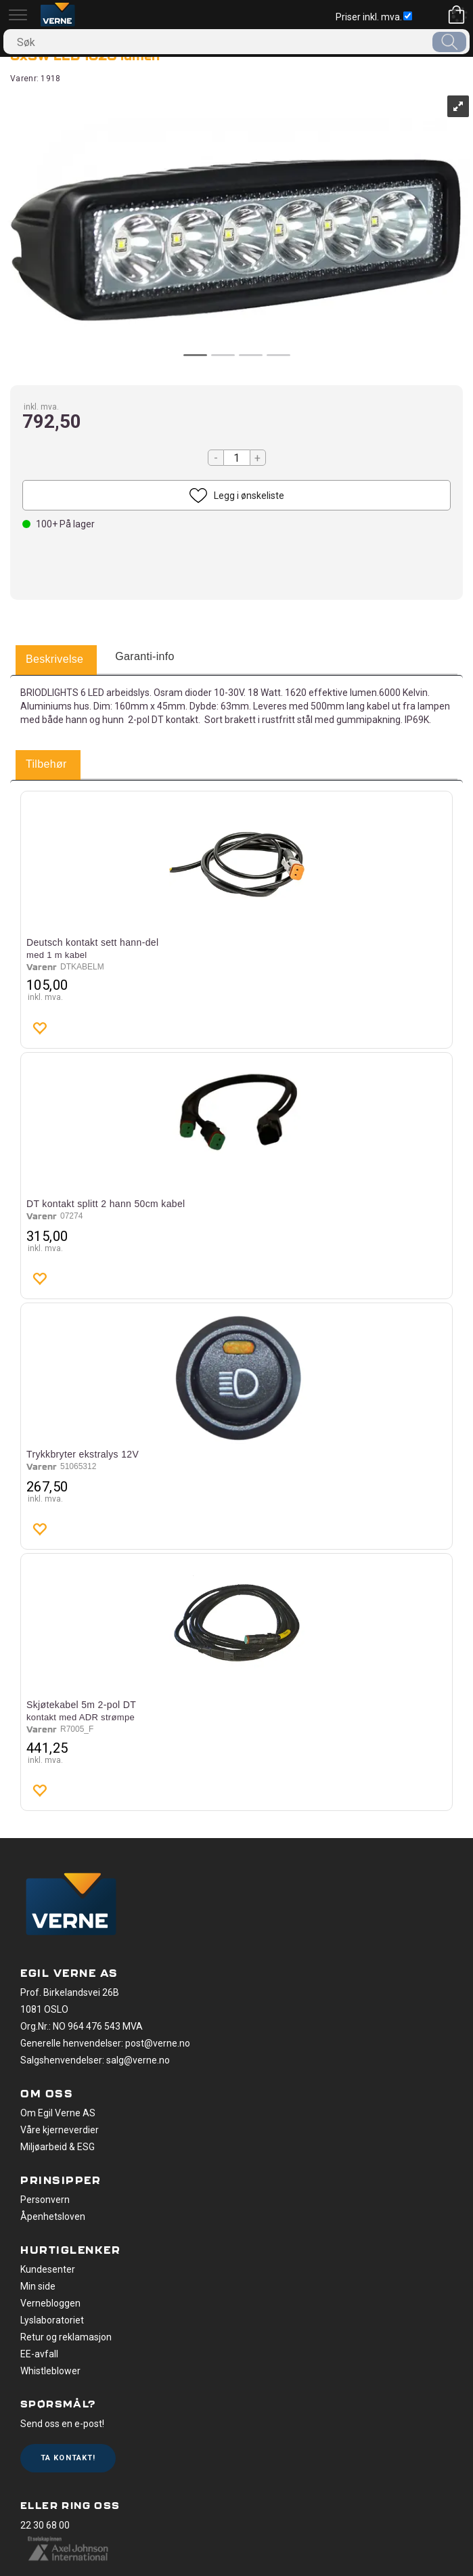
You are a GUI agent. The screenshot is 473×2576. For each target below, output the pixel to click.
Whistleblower (50, 2370)
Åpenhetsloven (52, 2216)
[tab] (54, 660)
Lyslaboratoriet (52, 2320)
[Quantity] (237, 458)
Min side (37, 2286)
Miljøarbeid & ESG (57, 2146)
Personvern (45, 2199)
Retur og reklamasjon (66, 2337)
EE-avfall (39, 2354)
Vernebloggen (50, 2303)
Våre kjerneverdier (59, 2129)
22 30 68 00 (45, 2525)
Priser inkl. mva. (374, 17)
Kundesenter (47, 2269)
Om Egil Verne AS (57, 2113)
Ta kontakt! (68, 2457)
